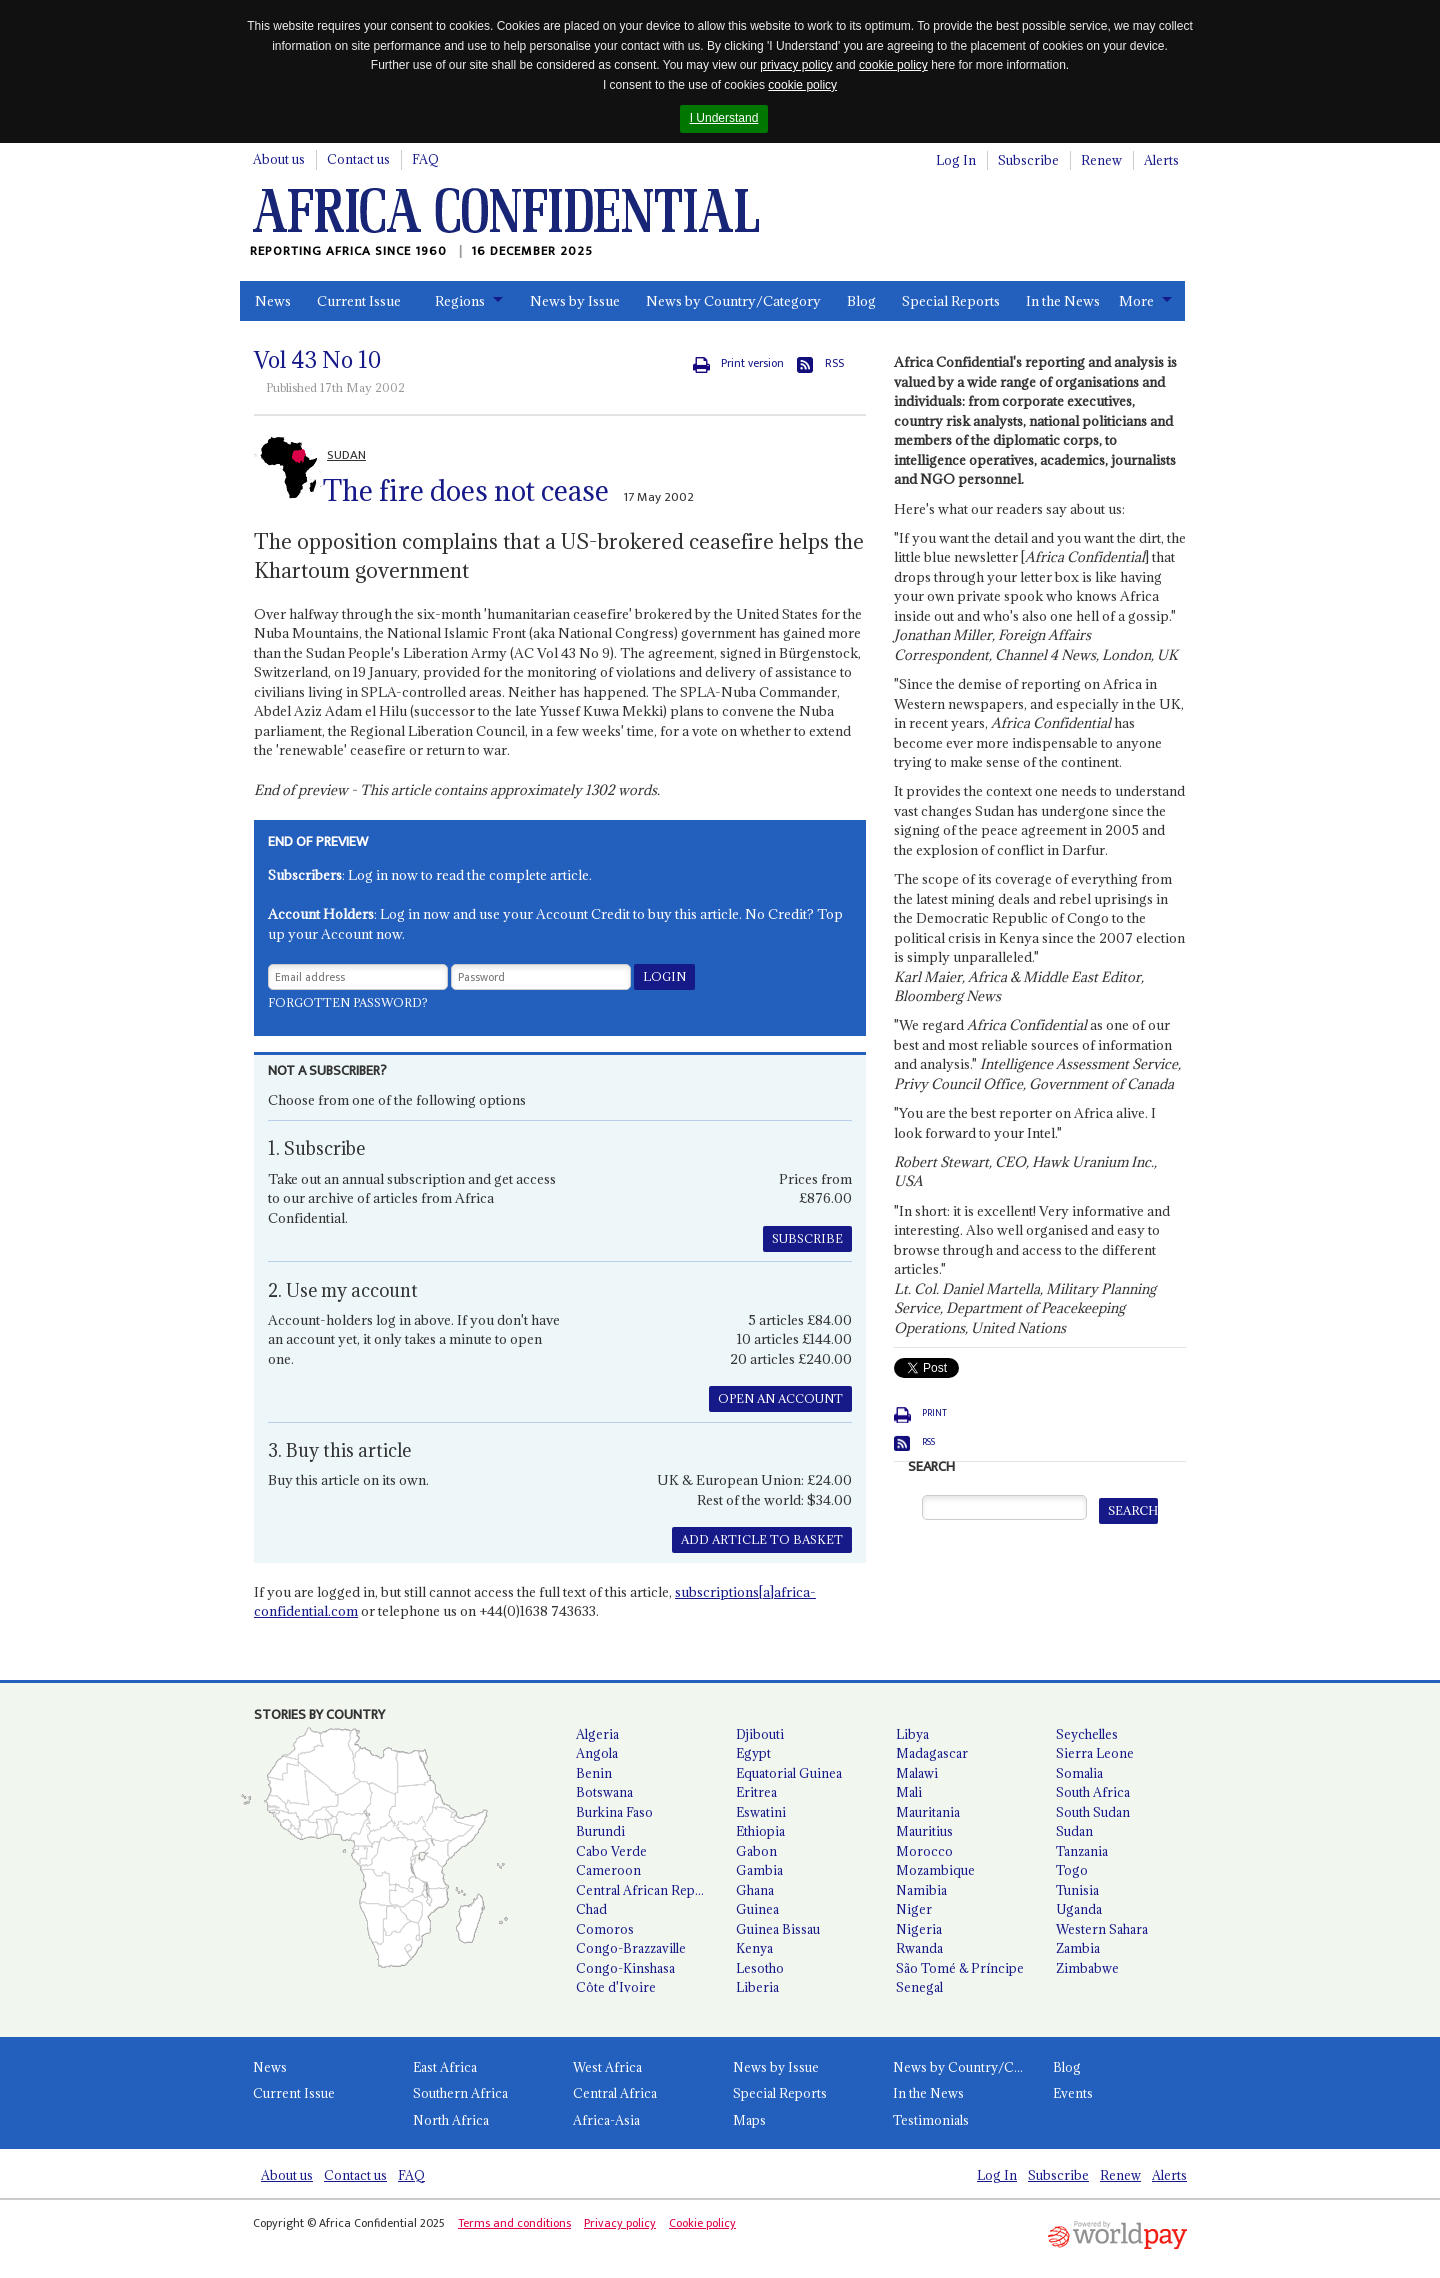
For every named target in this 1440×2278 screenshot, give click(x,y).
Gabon (756, 1851)
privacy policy (796, 65)
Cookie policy (702, 2223)
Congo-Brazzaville (631, 1948)
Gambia (759, 1870)
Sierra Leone (1095, 1753)
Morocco (924, 1851)
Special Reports (951, 301)
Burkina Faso (614, 1812)
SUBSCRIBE (807, 1238)
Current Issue (359, 301)
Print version (752, 363)
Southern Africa (460, 2093)
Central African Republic (648, 1890)
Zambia (1078, 1948)
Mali (909, 1792)
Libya (912, 1734)
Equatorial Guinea (789, 1773)
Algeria (597, 1734)
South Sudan (1093, 1812)
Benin (594, 1773)
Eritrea (756, 1792)
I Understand (724, 118)
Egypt (753, 1753)
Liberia (757, 1987)
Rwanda (919, 1948)
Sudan (1074, 1831)
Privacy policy (620, 2223)
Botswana (604, 1792)
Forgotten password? (348, 1002)
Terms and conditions (514, 2223)
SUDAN (346, 455)
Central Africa (615, 2093)
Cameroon (608, 1870)
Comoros (605, 1929)
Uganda (1079, 1909)
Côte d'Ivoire (616, 1987)
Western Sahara (1102, 1929)
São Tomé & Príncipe (960, 1968)
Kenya (754, 1948)
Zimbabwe (1087, 1968)
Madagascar (932, 1753)
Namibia (921, 1890)
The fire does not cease (466, 491)
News (273, 301)
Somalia (1079, 1773)
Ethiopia (760, 1831)
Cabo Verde (611, 1851)
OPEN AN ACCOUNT (780, 1398)
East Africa (445, 2067)
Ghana (755, 1890)
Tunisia (1077, 1890)
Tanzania (1082, 1851)
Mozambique (935, 1870)
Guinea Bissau (778, 1929)
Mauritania (928, 1812)
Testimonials (931, 2120)
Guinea (757, 1909)
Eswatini (761, 1812)
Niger (914, 1909)
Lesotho (760, 1968)
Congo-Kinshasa (625, 1968)
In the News (1063, 301)
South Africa (1093, 1792)
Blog (861, 301)
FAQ (425, 159)
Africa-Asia (606, 2120)
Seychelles (1087, 1734)
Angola (597, 1753)
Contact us (358, 159)
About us (279, 159)
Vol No (317, 360)
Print (934, 1413)
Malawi (917, 1773)
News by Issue (575, 301)
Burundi (600, 1831)
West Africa (607, 2067)
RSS (834, 363)
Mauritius (924, 1831)
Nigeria (919, 1929)
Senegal (919, 1987)
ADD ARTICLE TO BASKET (762, 1539)
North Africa (451, 2120)
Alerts (1161, 160)
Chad (591, 1909)
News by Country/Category (733, 301)
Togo (1072, 1870)
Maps (749, 2120)
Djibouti (760, 1734)
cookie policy (893, 65)
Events (1073, 2093)
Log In (956, 160)
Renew (1101, 160)
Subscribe (1028, 160)
